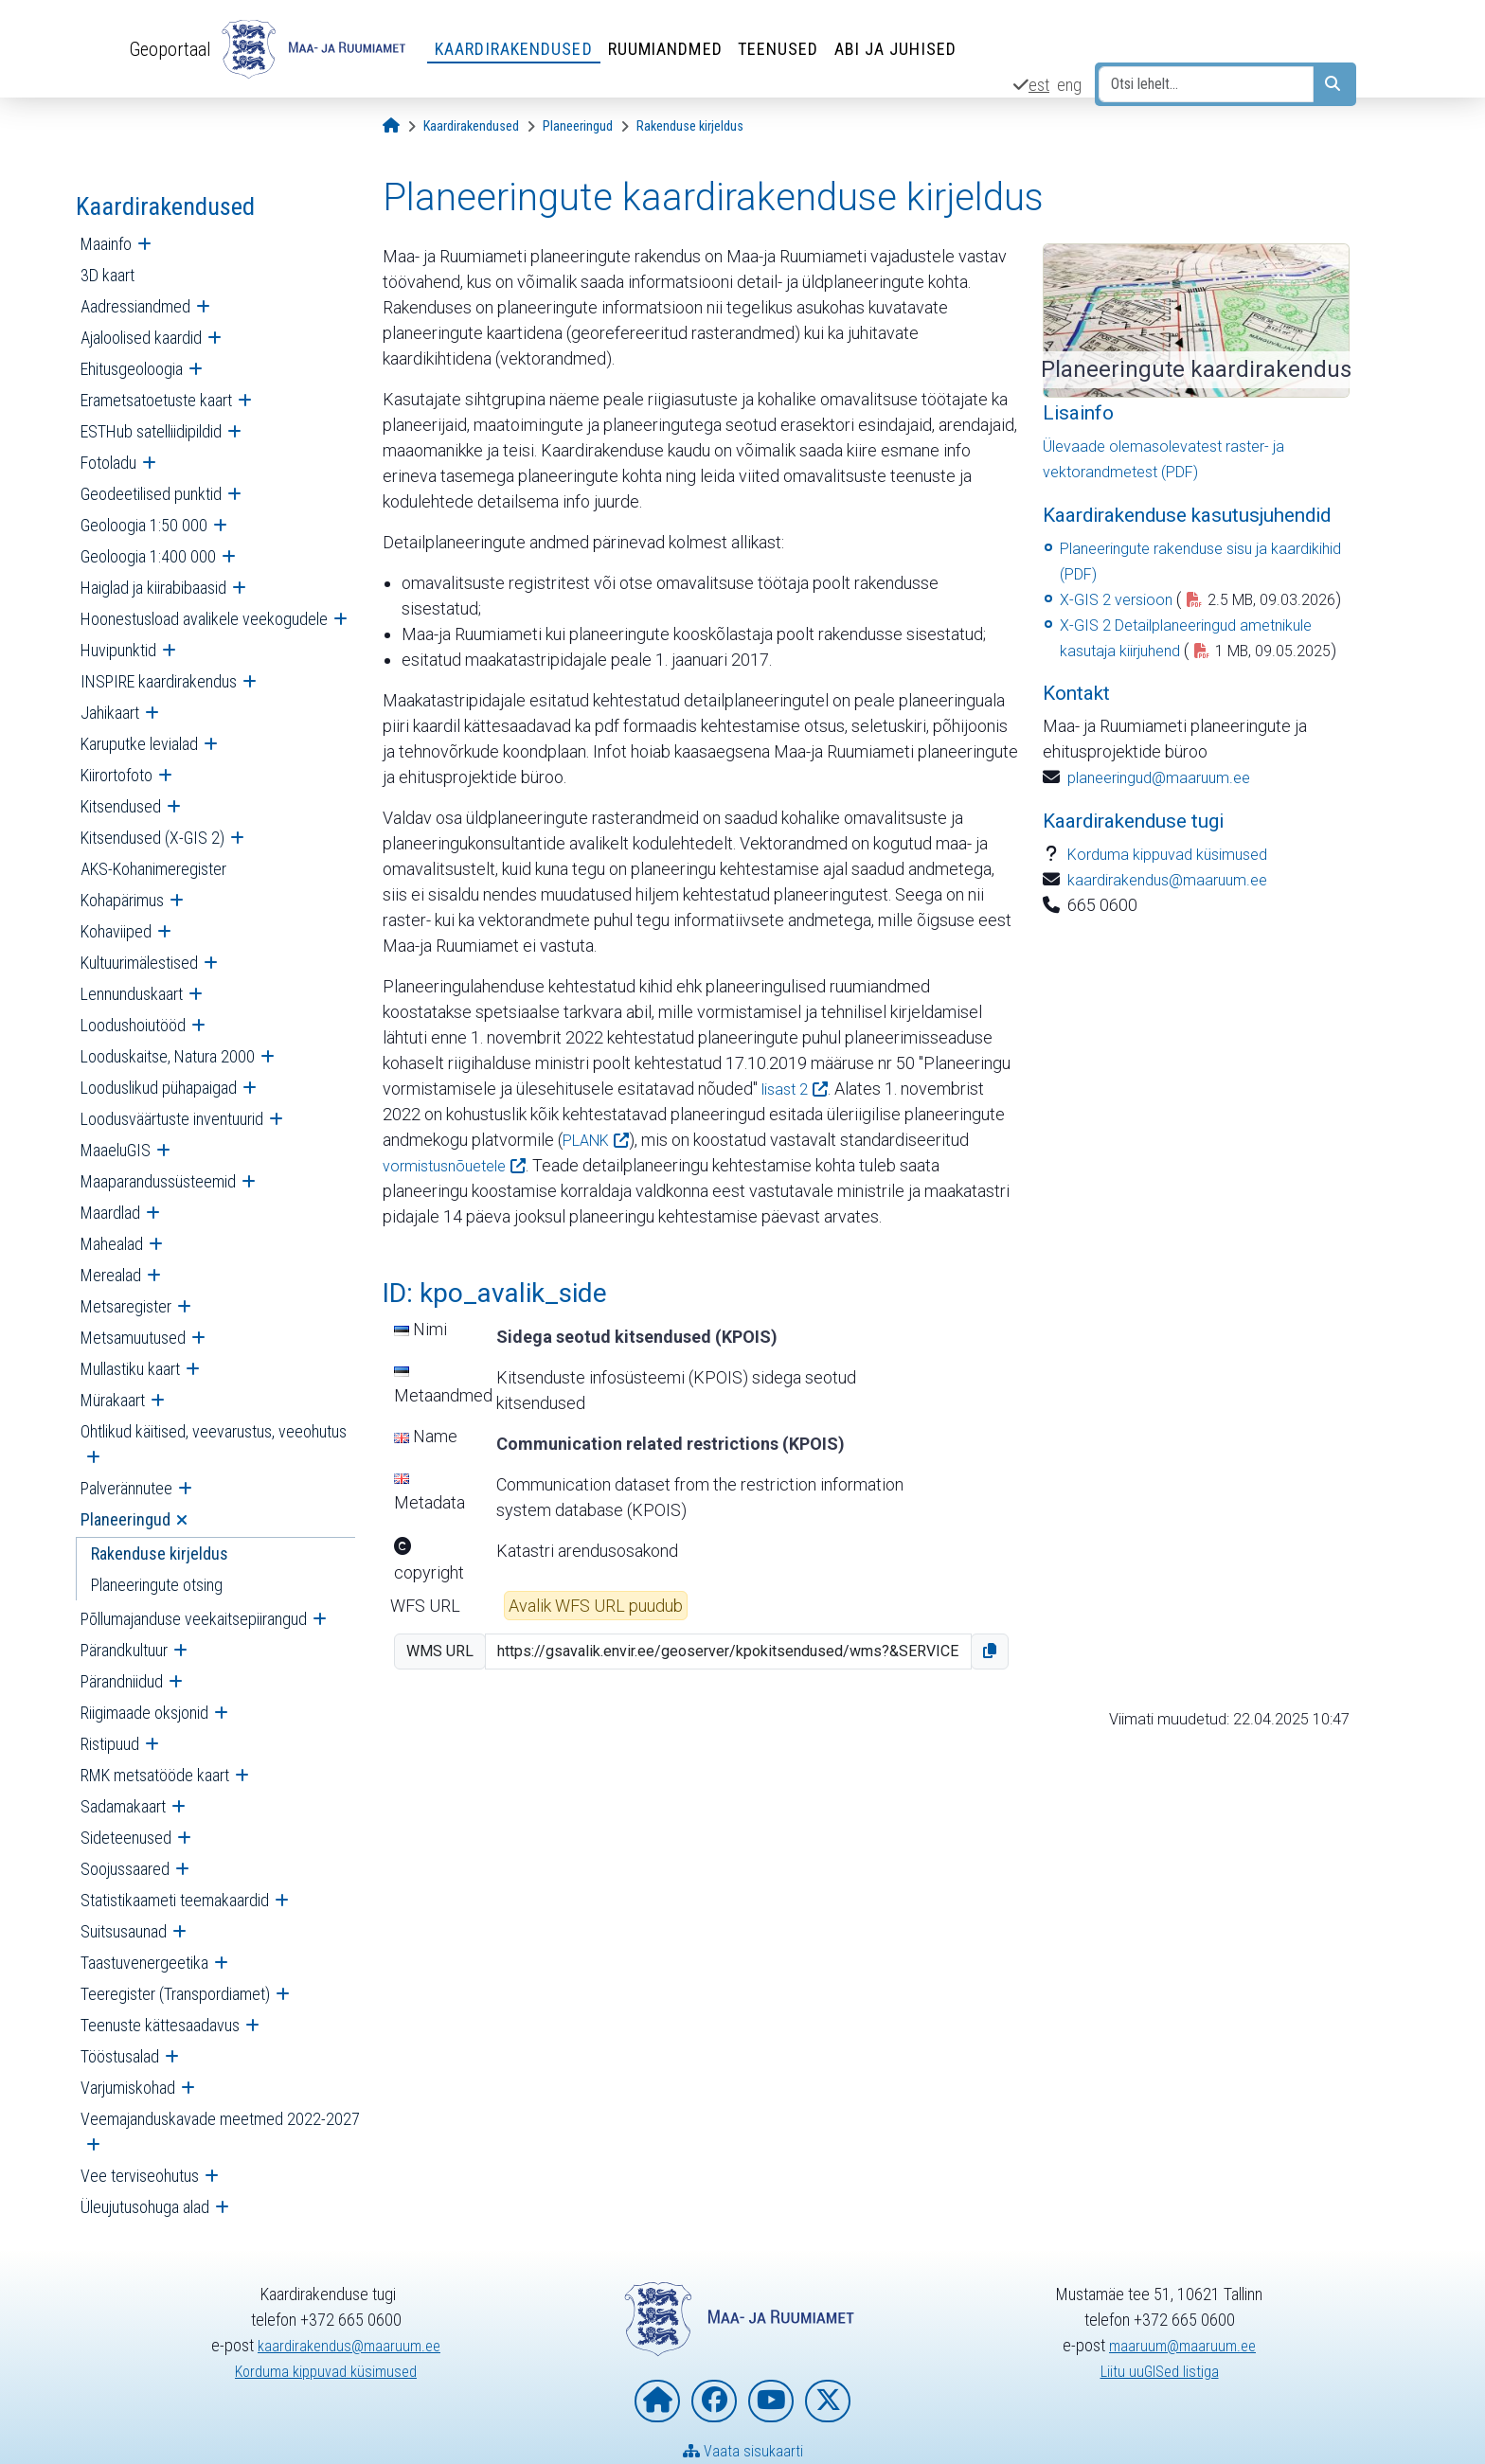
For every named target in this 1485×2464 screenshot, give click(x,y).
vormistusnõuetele (451, 1165)
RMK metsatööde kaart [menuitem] (155, 1775)
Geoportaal (174, 48)
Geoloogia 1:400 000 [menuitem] (148, 556)
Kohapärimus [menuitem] (122, 900)
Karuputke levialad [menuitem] (139, 744)
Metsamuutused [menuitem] (133, 1338)
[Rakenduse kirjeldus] (689, 126)
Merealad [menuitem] (111, 1275)
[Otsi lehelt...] (1206, 84)
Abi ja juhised (904, 49)
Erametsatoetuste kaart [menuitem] (156, 400)
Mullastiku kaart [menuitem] (130, 1369)
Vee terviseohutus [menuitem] (140, 2176)
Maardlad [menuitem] (110, 1213)
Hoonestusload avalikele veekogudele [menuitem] (204, 619)
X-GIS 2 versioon (1121, 599)
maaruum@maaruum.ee (1183, 2345)
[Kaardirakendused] (471, 126)
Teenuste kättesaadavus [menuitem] (160, 2025)
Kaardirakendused (522, 49)
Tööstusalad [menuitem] (120, 2056)
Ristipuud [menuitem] (110, 1744)
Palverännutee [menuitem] (126, 1488)
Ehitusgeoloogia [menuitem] (132, 369)
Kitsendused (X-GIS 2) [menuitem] (152, 838)
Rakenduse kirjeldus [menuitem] (159, 1553)
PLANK (590, 1140)
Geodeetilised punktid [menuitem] (151, 494)
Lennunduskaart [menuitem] (132, 994)
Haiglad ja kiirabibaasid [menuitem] (153, 588)
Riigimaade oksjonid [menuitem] (144, 1713)
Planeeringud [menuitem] (125, 1519)
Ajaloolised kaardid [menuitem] (141, 338)
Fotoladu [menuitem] (108, 463)
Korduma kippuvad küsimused (1176, 905)
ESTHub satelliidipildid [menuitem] (151, 431)
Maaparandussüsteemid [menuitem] (158, 1181)
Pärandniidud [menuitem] (122, 1681)
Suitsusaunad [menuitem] (124, 1931)
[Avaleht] (391, 126)
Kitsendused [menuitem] (121, 806)
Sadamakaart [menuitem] (123, 1806)
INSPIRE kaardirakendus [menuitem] (159, 681)
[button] (989, 1651)
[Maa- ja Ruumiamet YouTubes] (771, 2401)
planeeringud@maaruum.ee (1167, 828)
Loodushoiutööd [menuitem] (133, 1025)
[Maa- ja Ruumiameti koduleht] (657, 2401)
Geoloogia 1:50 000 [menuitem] (144, 525)
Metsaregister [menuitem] (126, 1306)
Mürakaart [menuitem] (113, 1400)
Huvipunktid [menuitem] (118, 650)
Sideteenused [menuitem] (126, 1838)
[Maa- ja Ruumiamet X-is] (827, 2401)
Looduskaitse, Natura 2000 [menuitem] (168, 1056)
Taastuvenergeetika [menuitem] (144, 1963)
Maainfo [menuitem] (106, 244)
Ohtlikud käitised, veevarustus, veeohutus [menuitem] (214, 1431)
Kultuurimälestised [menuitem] (139, 963)
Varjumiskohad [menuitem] (128, 2088)
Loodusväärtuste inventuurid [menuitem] (172, 1119)
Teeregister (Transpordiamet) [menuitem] (175, 1994)
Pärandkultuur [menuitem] (124, 1650)
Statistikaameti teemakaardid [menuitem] (175, 1900)
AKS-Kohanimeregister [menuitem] (153, 869)
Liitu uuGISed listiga (1160, 2371)
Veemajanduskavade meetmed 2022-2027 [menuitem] (220, 2119)
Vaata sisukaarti (743, 2450)
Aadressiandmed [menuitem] (135, 306)
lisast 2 (787, 1088)
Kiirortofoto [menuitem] (116, 775)
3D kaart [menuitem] (107, 275)
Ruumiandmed (674, 49)
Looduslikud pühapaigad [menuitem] (159, 1088)
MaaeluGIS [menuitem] (116, 1150)
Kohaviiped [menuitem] (116, 931)
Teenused (787, 49)
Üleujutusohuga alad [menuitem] (145, 2207)
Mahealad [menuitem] (112, 1244)
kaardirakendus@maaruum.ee (1174, 930)
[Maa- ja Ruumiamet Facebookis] (714, 2401)
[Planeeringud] (578, 126)
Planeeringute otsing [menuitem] (157, 1585)
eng (1069, 85)
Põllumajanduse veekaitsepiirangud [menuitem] (194, 1619)
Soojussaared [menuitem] (125, 1869)
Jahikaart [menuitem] (110, 713)
